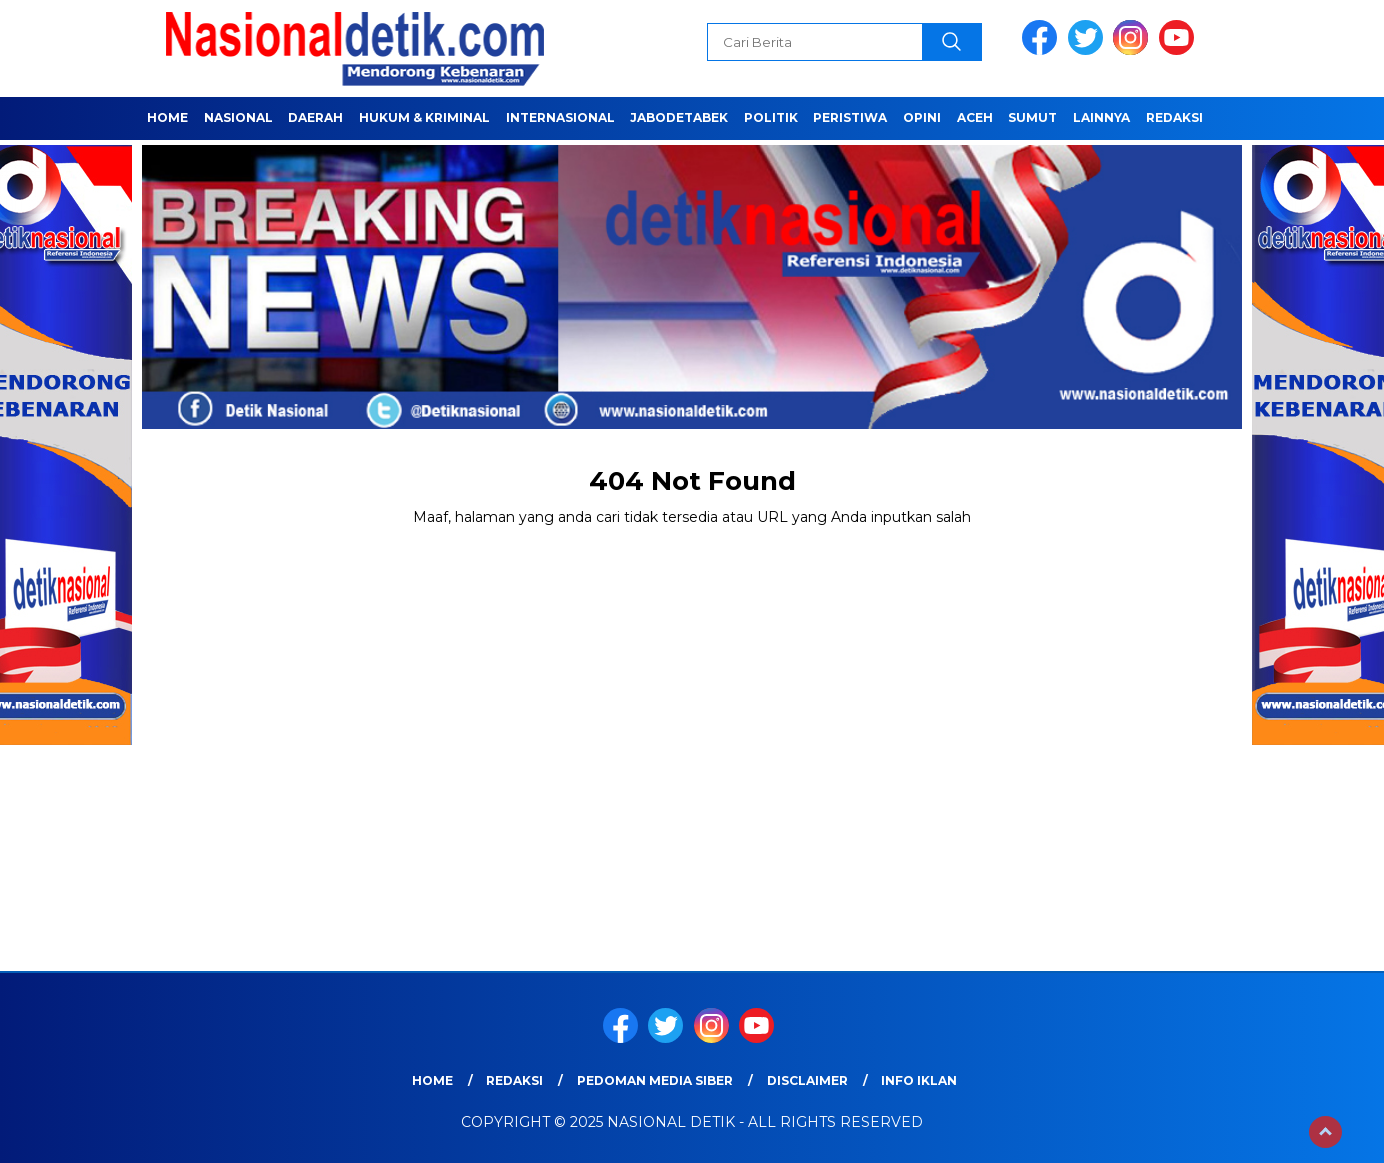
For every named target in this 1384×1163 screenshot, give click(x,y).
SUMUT (1032, 117)
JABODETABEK (679, 117)
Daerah (315, 117)
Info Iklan (919, 1080)
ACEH (975, 117)
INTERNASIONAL (560, 117)
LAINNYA (1101, 117)
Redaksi (1174, 117)
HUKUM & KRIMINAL (424, 117)
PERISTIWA (850, 117)
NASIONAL (238, 117)
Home (167, 117)
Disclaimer (807, 1080)
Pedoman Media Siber (655, 1080)
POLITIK (771, 117)
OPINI (922, 117)
